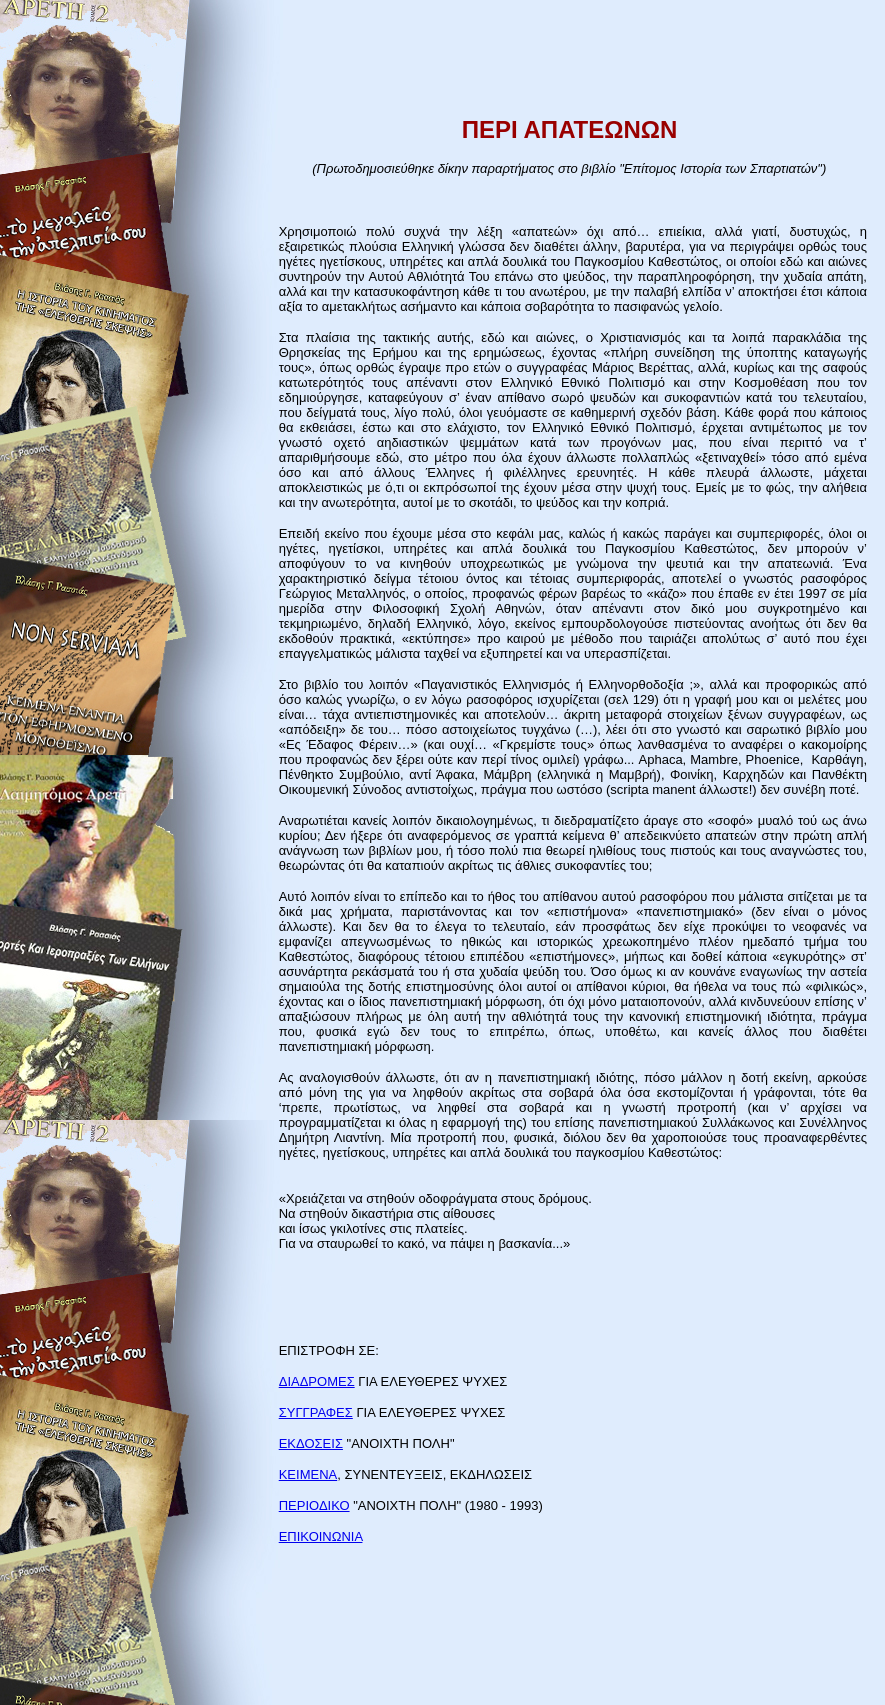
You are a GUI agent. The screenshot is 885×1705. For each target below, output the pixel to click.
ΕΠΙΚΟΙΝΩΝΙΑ (321, 1536)
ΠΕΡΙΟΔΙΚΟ (314, 1505)
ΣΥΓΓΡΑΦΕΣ (316, 1412)
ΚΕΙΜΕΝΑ (308, 1474)
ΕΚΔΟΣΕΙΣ (311, 1443)
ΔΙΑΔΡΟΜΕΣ (317, 1381)
